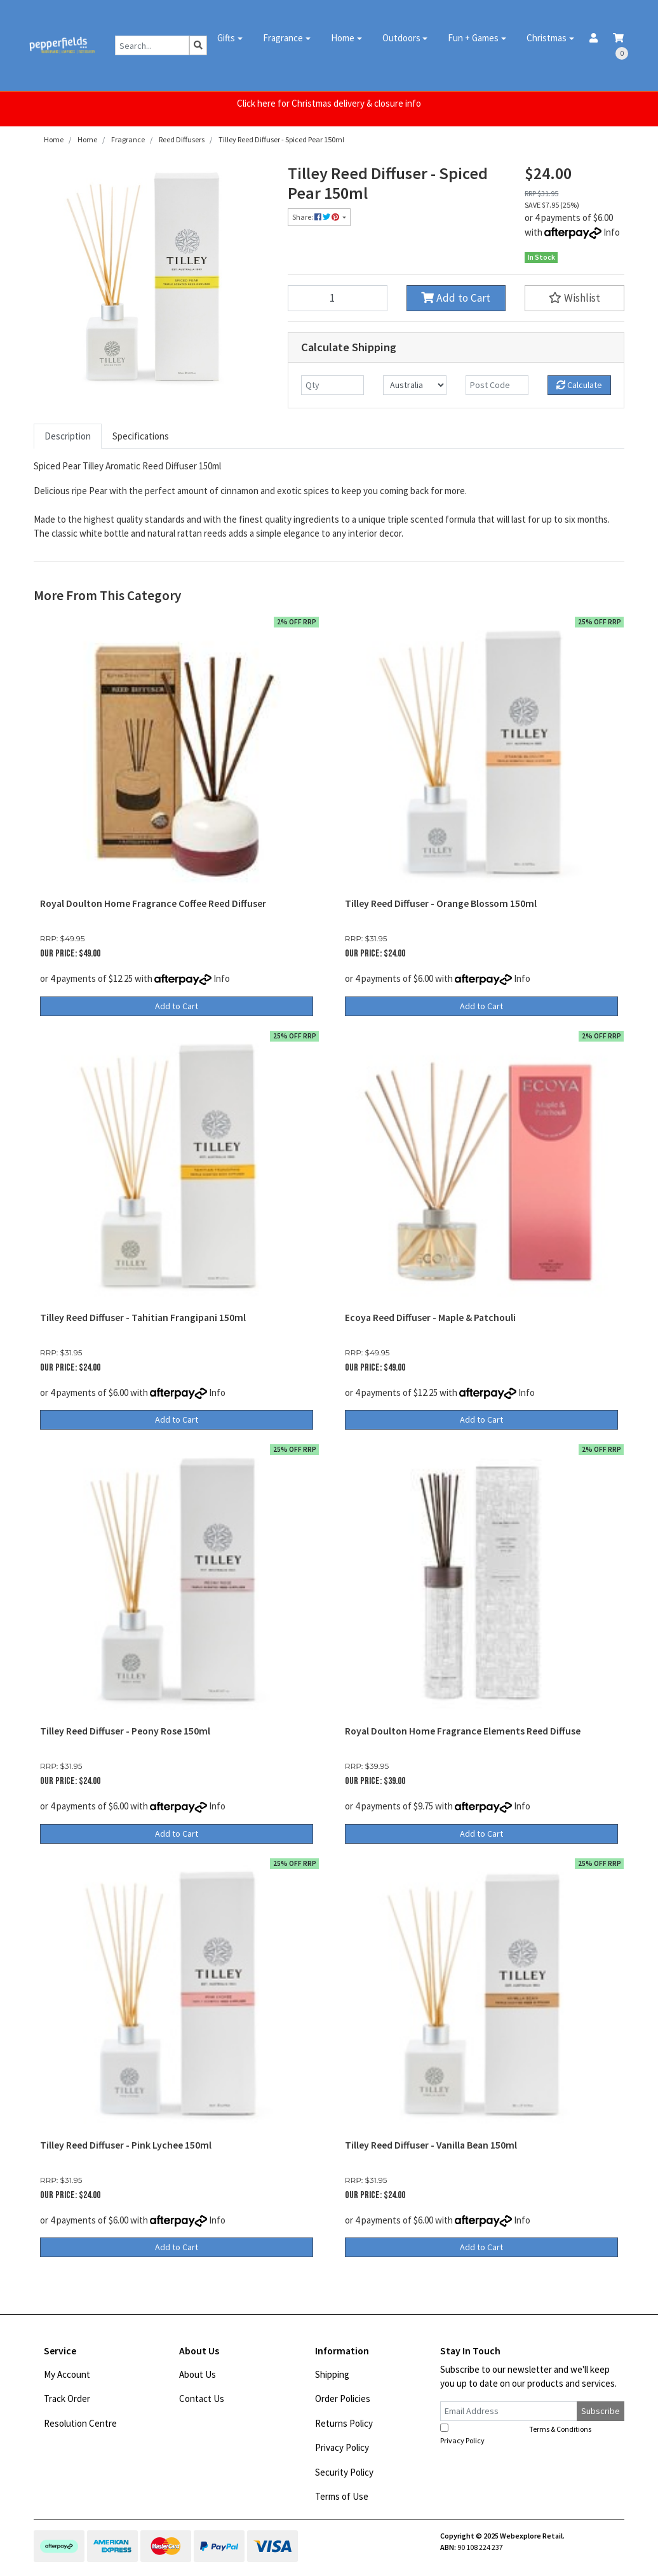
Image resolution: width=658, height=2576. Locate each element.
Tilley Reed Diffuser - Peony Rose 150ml (125, 1731)
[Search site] (198, 45)
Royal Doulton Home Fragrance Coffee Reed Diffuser (153, 903)
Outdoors (401, 38)
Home (342, 38)
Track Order (67, 2398)
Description (67, 436)
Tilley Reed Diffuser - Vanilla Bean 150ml (431, 2145)
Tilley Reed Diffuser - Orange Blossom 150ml (441, 903)
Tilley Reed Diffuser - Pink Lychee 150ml (125, 2145)
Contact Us (201, 2398)
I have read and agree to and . (523, 2434)
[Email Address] (508, 2411)
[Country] (414, 385)
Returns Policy (344, 2423)
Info (611, 232)
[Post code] (497, 385)
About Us (197, 2374)
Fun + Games (473, 38)
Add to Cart (455, 298)
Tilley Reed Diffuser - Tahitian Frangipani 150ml (143, 1317)
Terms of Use (341, 2496)
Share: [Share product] (316, 217)
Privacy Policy (342, 2447)
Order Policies (342, 2398)
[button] (574, 298)
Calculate (579, 385)
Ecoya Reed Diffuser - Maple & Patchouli (430, 1317)
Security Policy (344, 2472)
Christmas (547, 38)
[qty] (332, 385)
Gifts (226, 38)
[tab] (68, 437)
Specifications (140, 436)
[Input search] (152, 45)
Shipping (332, 2374)
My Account (67, 2374)
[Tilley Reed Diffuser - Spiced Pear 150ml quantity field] (337, 298)
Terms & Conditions (560, 2429)
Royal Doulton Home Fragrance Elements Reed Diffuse (463, 1731)
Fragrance (283, 38)
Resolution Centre (80, 2423)
